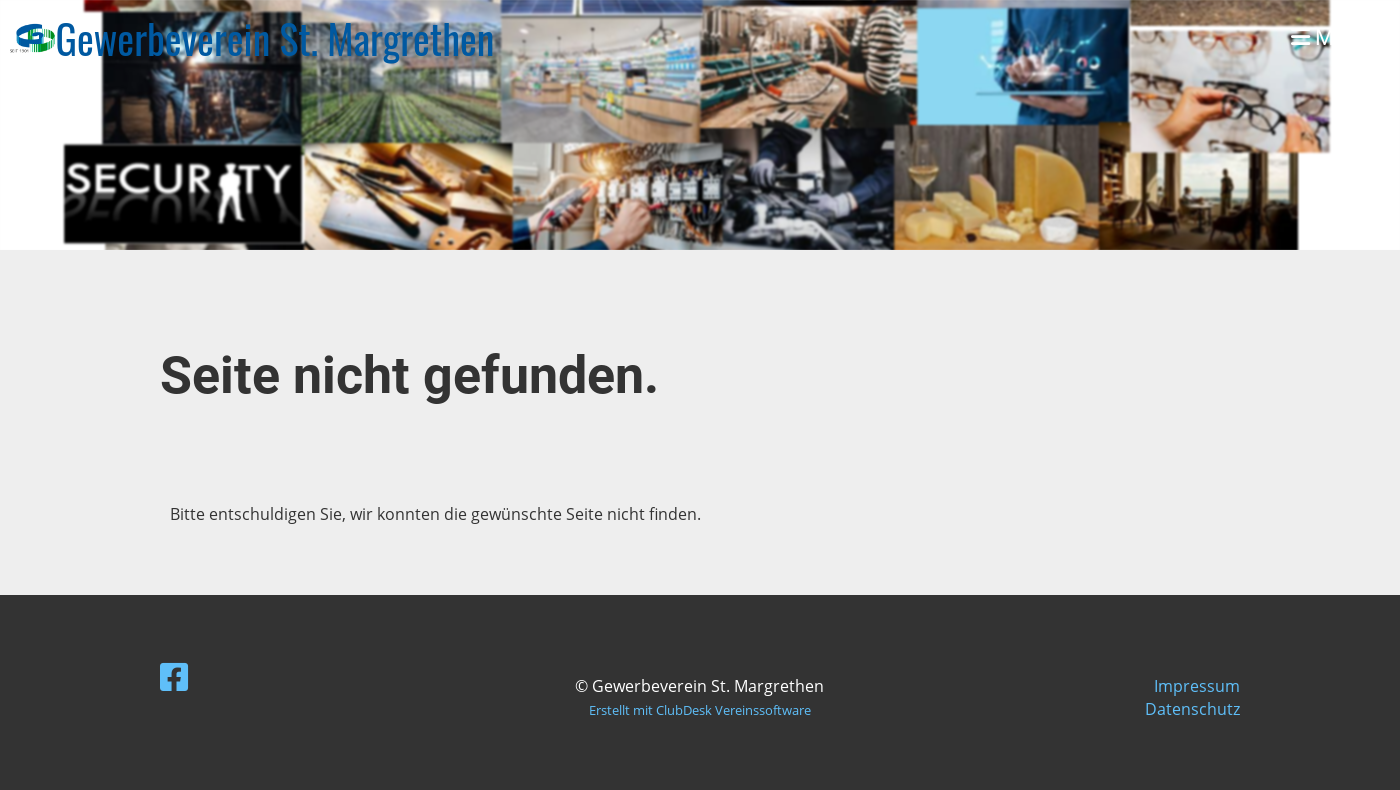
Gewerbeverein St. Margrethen (275, 38)
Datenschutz (1192, 709)
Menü (1330, 37)
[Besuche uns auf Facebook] (174, 676)
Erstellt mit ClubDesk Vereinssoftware (700, 710)
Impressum (1197, 686)
